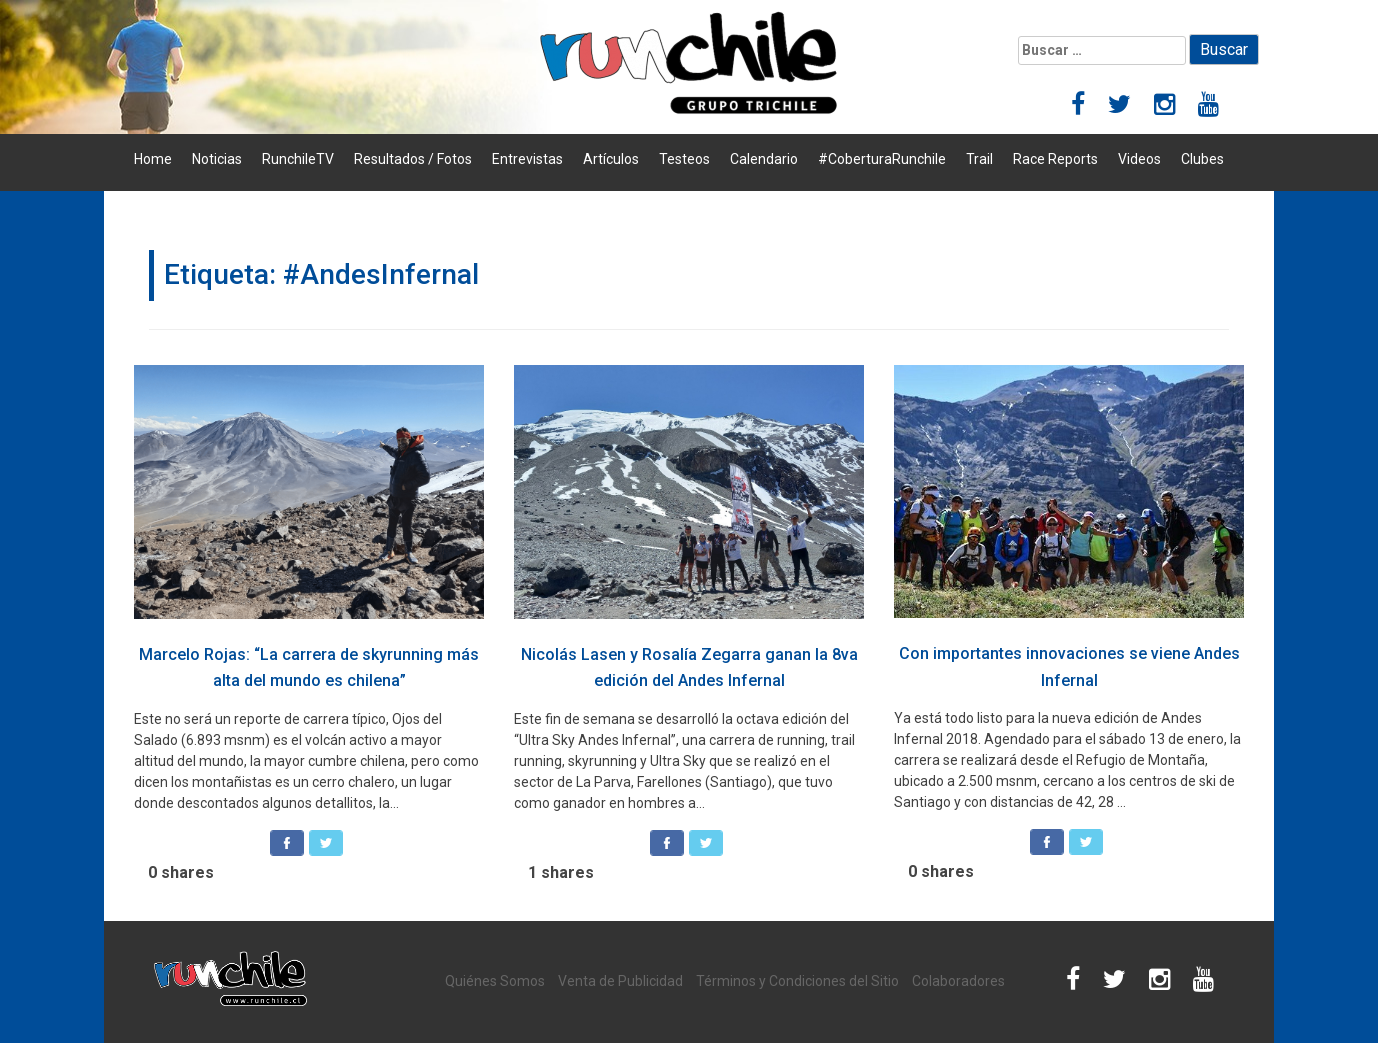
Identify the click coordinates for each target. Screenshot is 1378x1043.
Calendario (764, 159)
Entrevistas (527, 159)
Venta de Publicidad (620, 981)
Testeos (684, 159)
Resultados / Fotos (413, 159)
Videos (1139, 159)
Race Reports (1055, 159)
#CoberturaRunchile (882, 159)
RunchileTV (298, 159)
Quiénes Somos (495, 981)
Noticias (217, 159)
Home (153, 159)
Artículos (611, 159)
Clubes (1202, 159)
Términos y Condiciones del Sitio (797, 981)
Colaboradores (958, 981)
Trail (979, 159)
